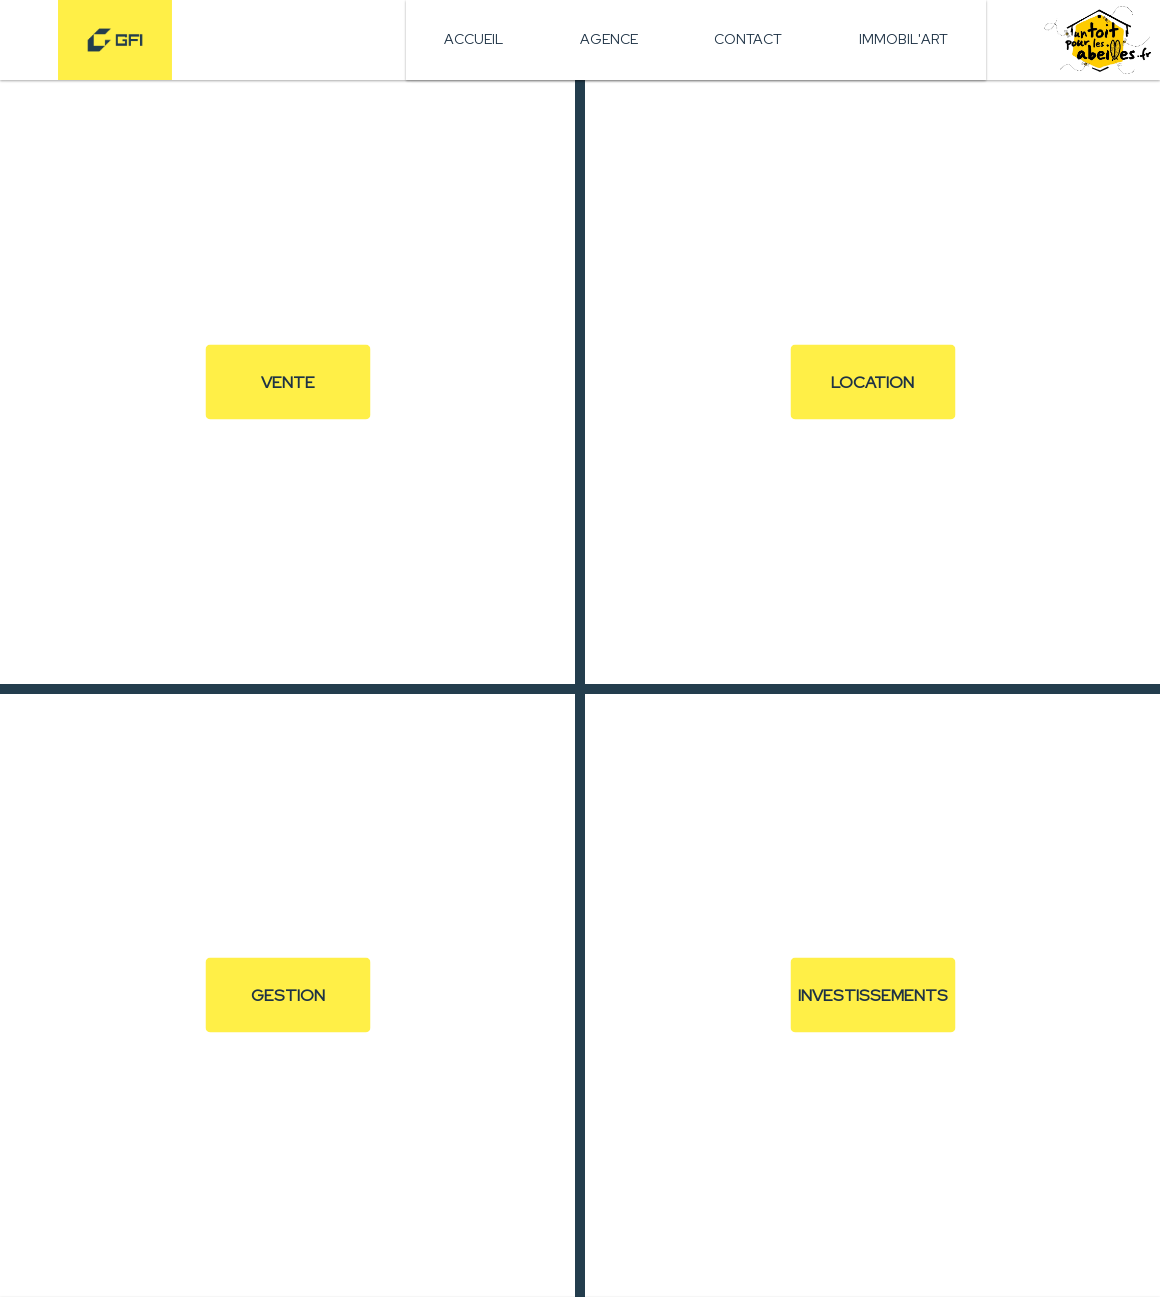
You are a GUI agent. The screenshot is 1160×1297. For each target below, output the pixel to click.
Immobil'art (903, 39)
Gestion (288, 995)
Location (872, 381)
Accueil (473, 39)
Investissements (873, 995)
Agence (609, 39)
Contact (748, 39)
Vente (288, 381)
